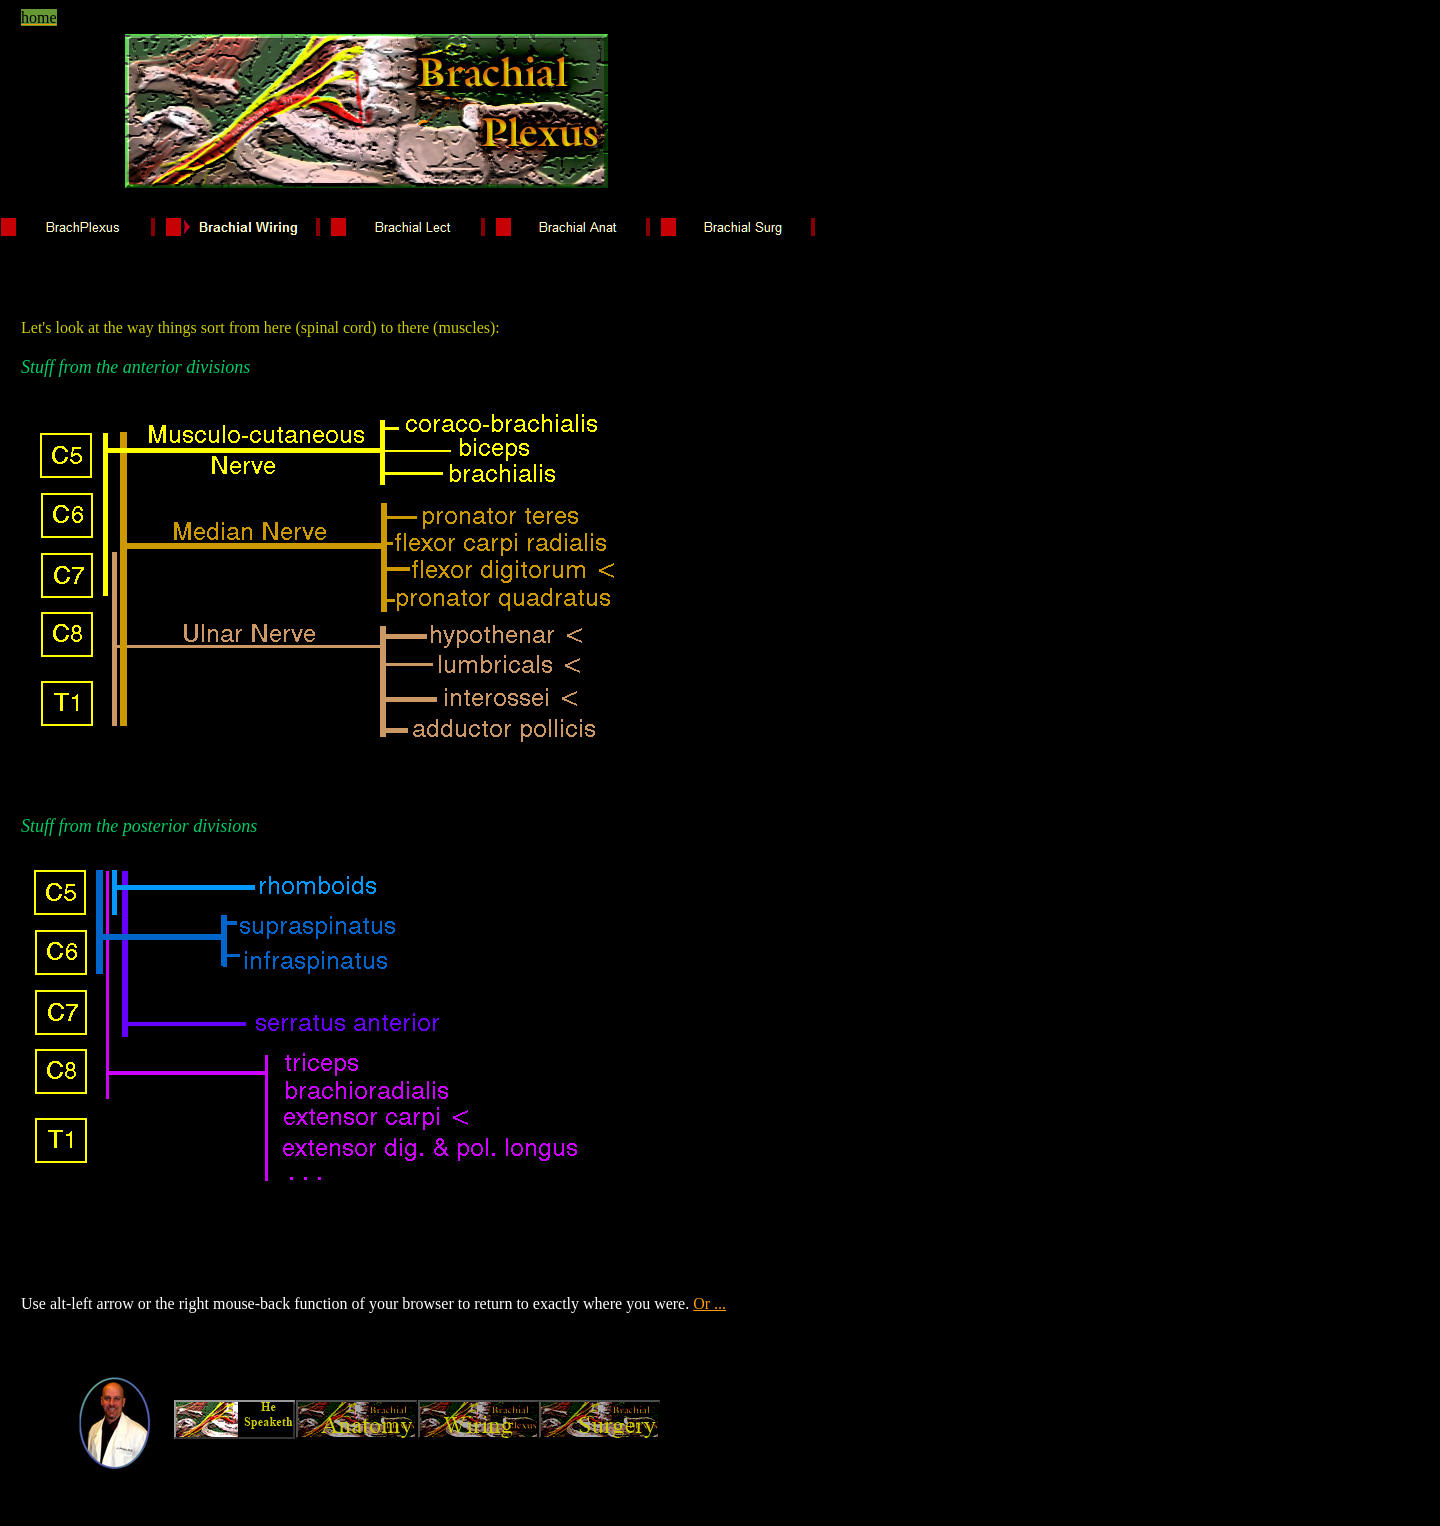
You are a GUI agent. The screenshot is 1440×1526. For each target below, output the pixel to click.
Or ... (709, 1303)
